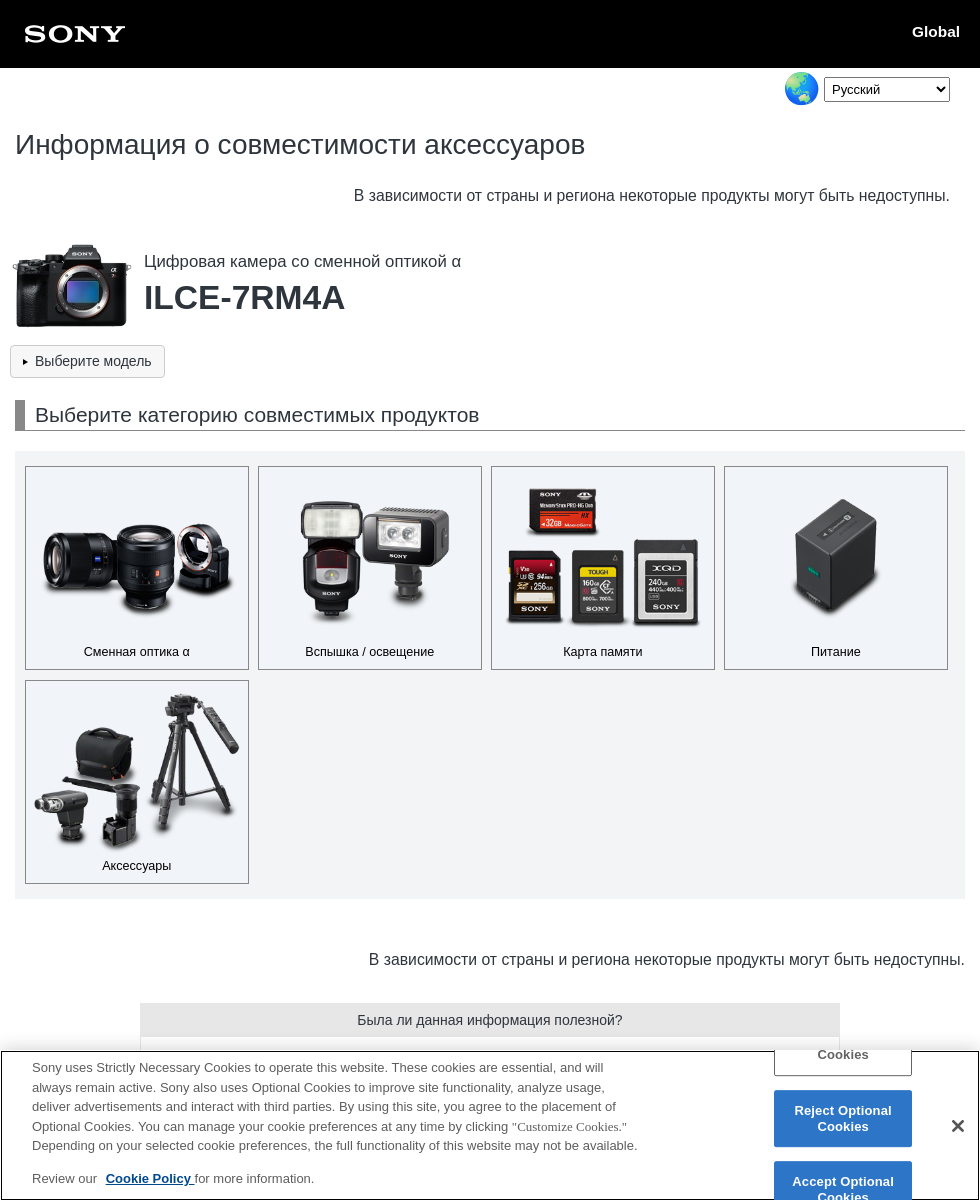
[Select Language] (887, 89)
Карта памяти (602, 652)
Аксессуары (136, 866)
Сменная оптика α (137, 652)
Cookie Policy (150, 1187)
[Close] (958, 1135)
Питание (836, 652)
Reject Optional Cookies (842, 1127)
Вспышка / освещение (369, 652)
